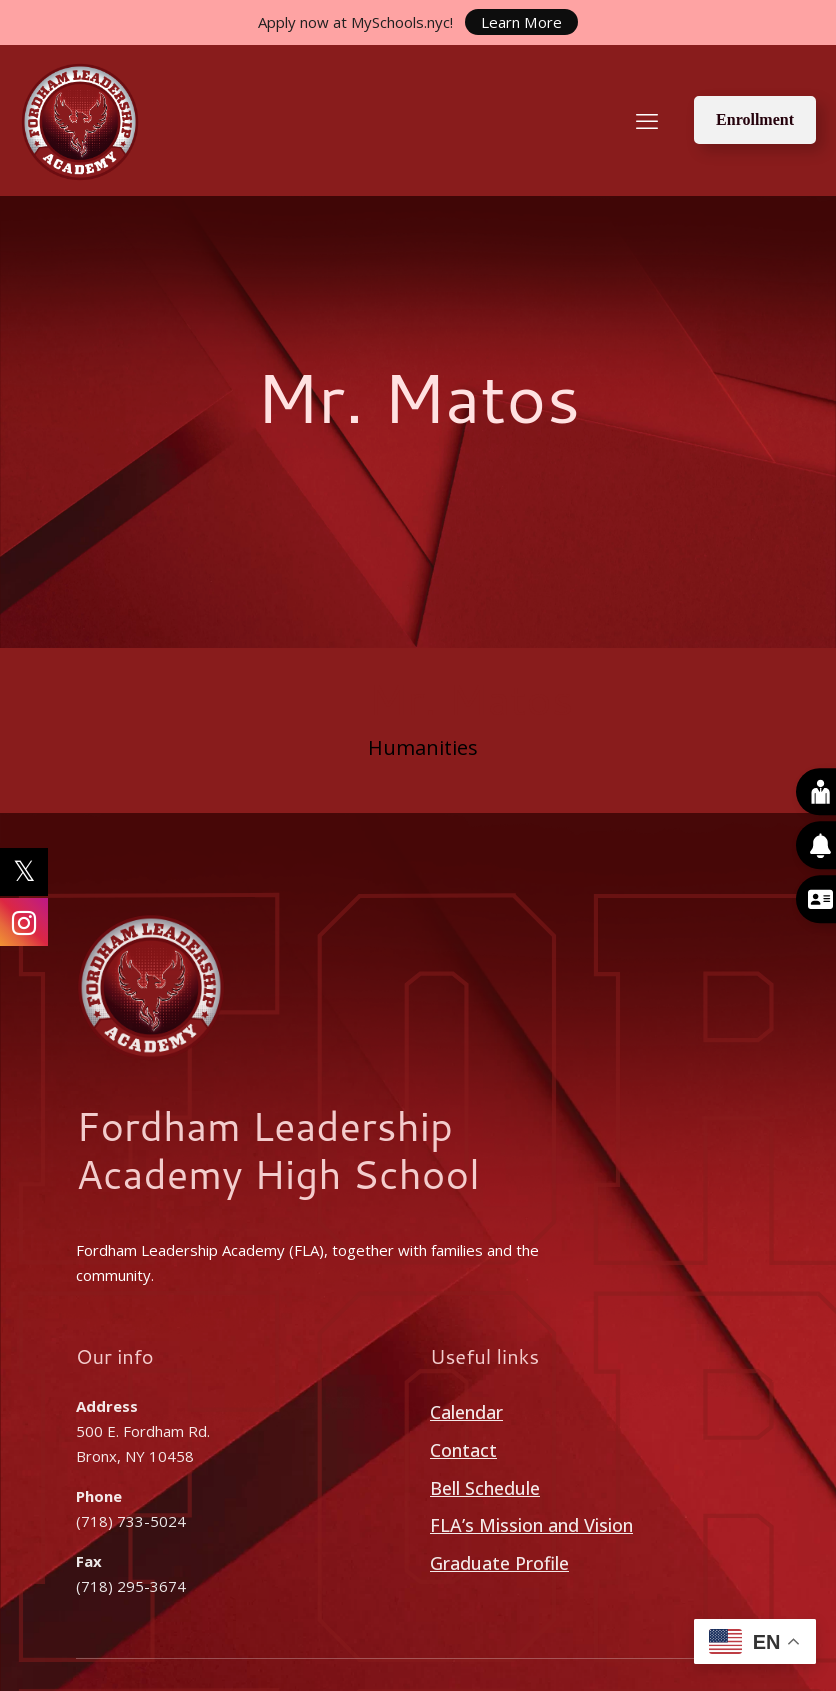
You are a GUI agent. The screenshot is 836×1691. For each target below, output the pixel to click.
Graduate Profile (499, 1563)
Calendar (466, 1412)
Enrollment (755, 119)
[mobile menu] (647, 120)
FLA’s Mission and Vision (531, 1525)
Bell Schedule (485, 1488)
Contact (463, 1450)
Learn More (522, 22)
